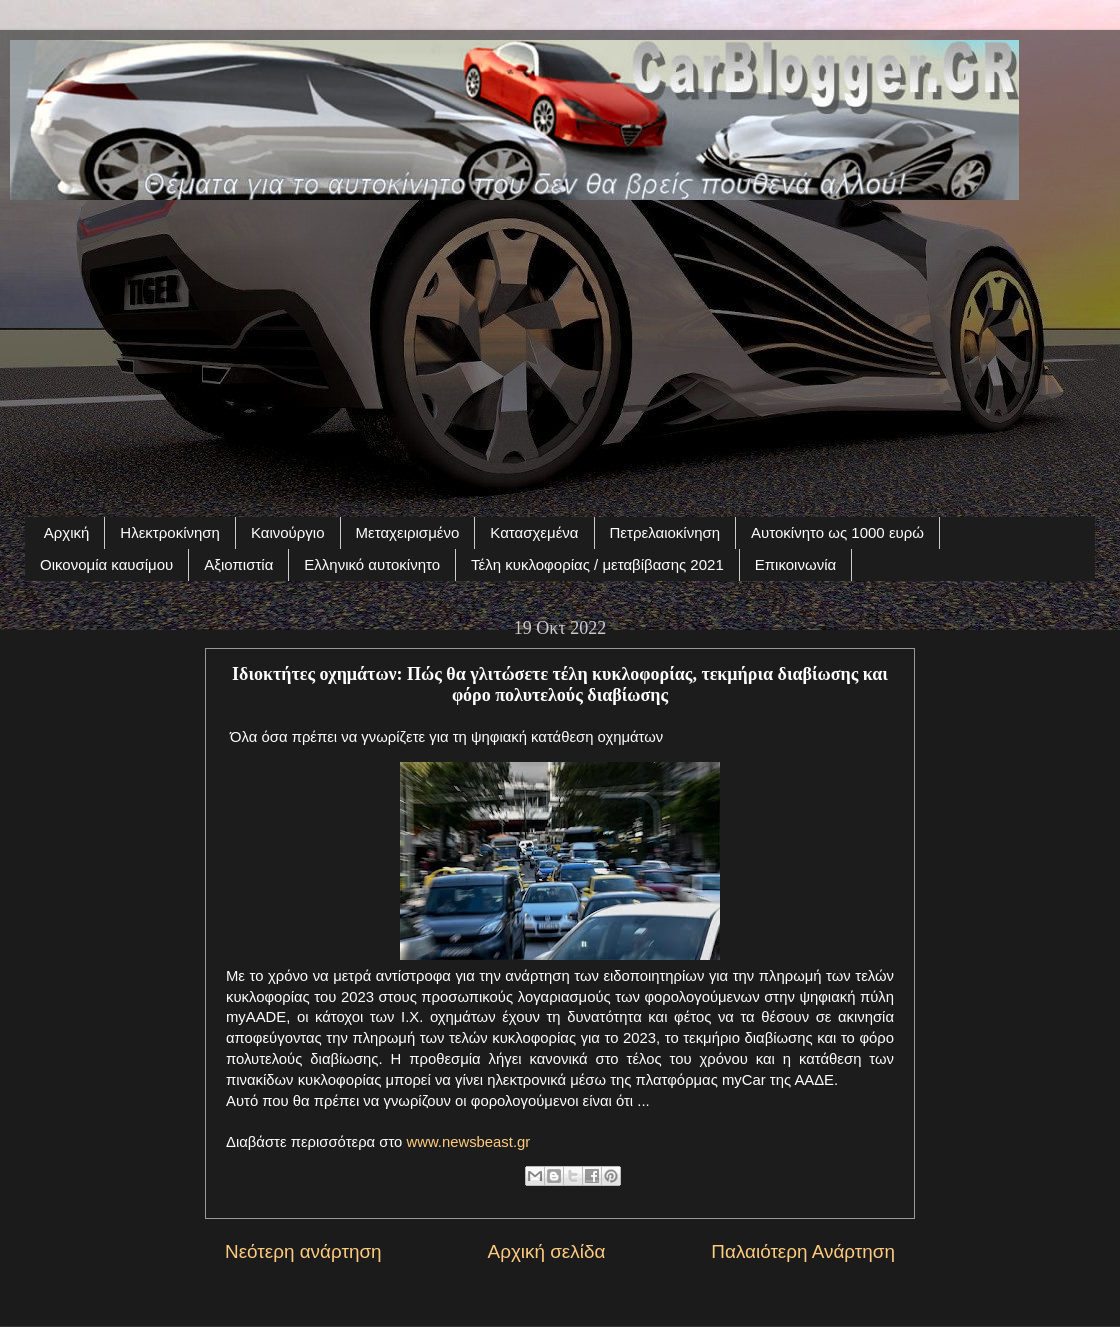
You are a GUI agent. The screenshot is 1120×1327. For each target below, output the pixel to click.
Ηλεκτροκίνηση (170, 532)
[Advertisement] (560, 347)
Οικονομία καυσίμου (106, 564)
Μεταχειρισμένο (408, 532)
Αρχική (67, 532)
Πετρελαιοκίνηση (665, 532)
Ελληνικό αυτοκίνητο (372, 564)
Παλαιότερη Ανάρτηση (803, 1251)
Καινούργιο (288, 532)
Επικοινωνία (795, 564)
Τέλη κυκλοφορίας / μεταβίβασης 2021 (597, 564)
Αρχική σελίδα (547, 1251)
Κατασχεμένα (534, 532)
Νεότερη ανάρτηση (303, 1251)
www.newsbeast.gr (468, 1142)
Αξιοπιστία (238, 564)
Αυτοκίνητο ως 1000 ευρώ (837, 532)
